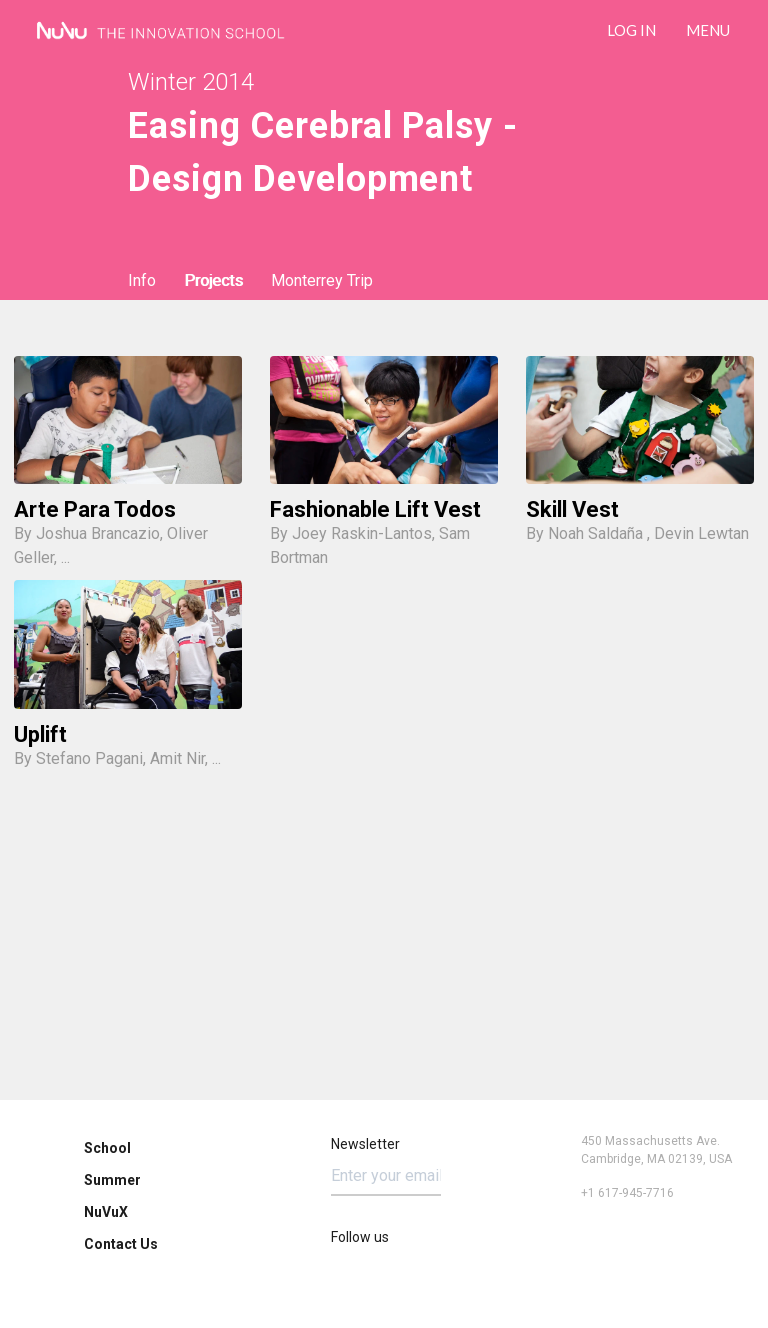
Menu (708, 30)
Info (142, 280)
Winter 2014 (191, 82)
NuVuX (106, 1212)
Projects (213, 280)
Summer (112, 1180)
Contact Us (121, 1244)
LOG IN (631, 30)
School (107, 1148)
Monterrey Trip (322, 280)
